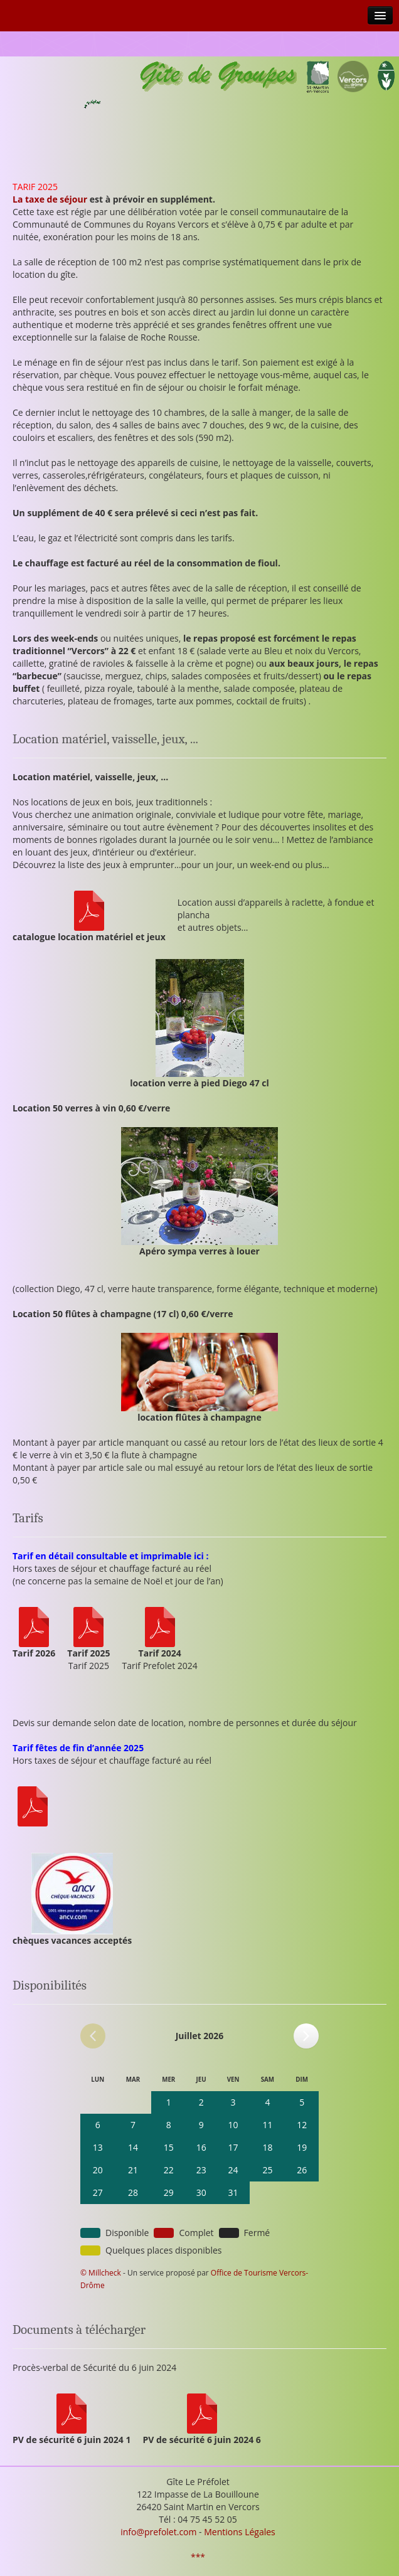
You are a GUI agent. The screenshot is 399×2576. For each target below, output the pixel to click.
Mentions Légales (239, 2532)
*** (198, 2557)
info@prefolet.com (158, 2532)
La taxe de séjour (50, 199)
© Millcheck (100, 2272)
